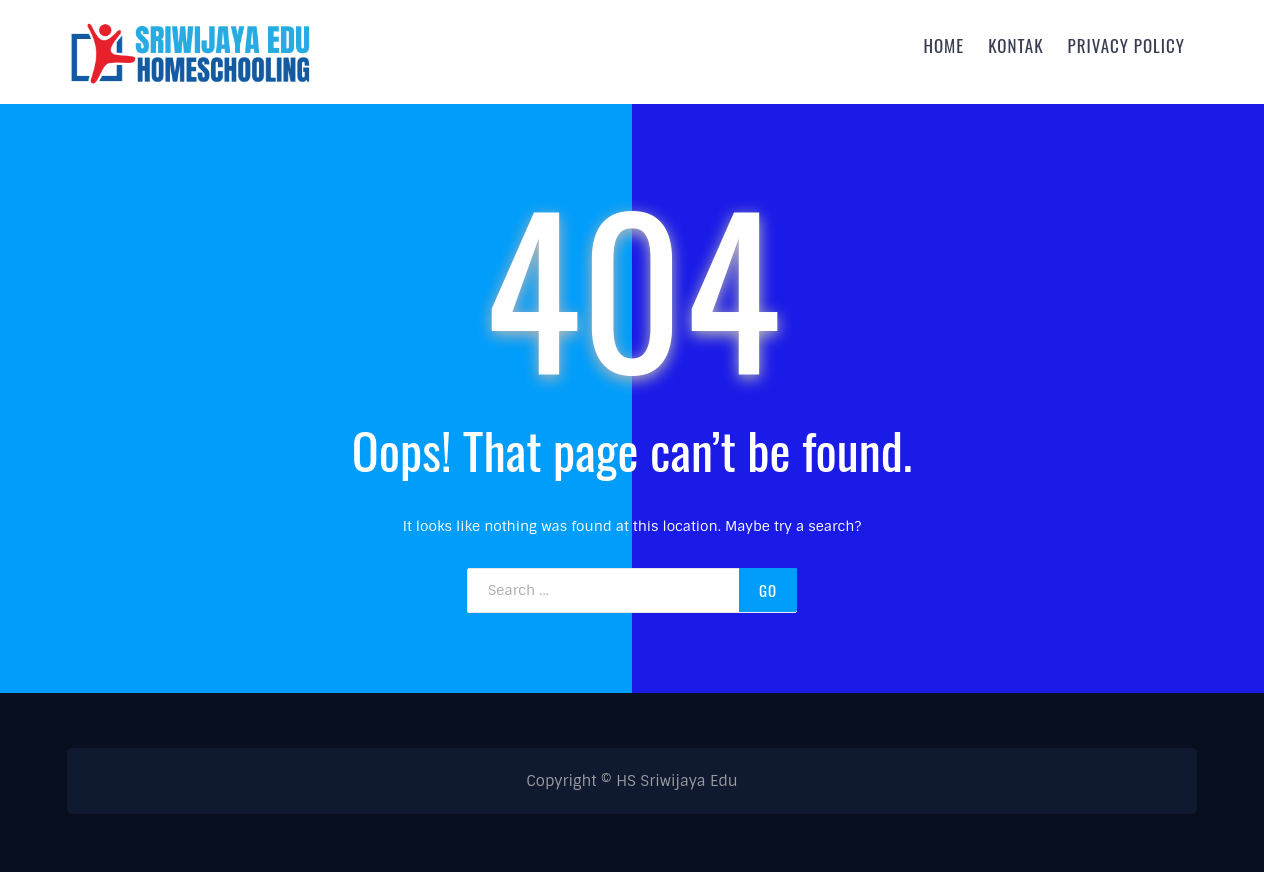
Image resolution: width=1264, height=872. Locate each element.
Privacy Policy (1126, 44)
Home (943, 44)
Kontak (1015, 44)
